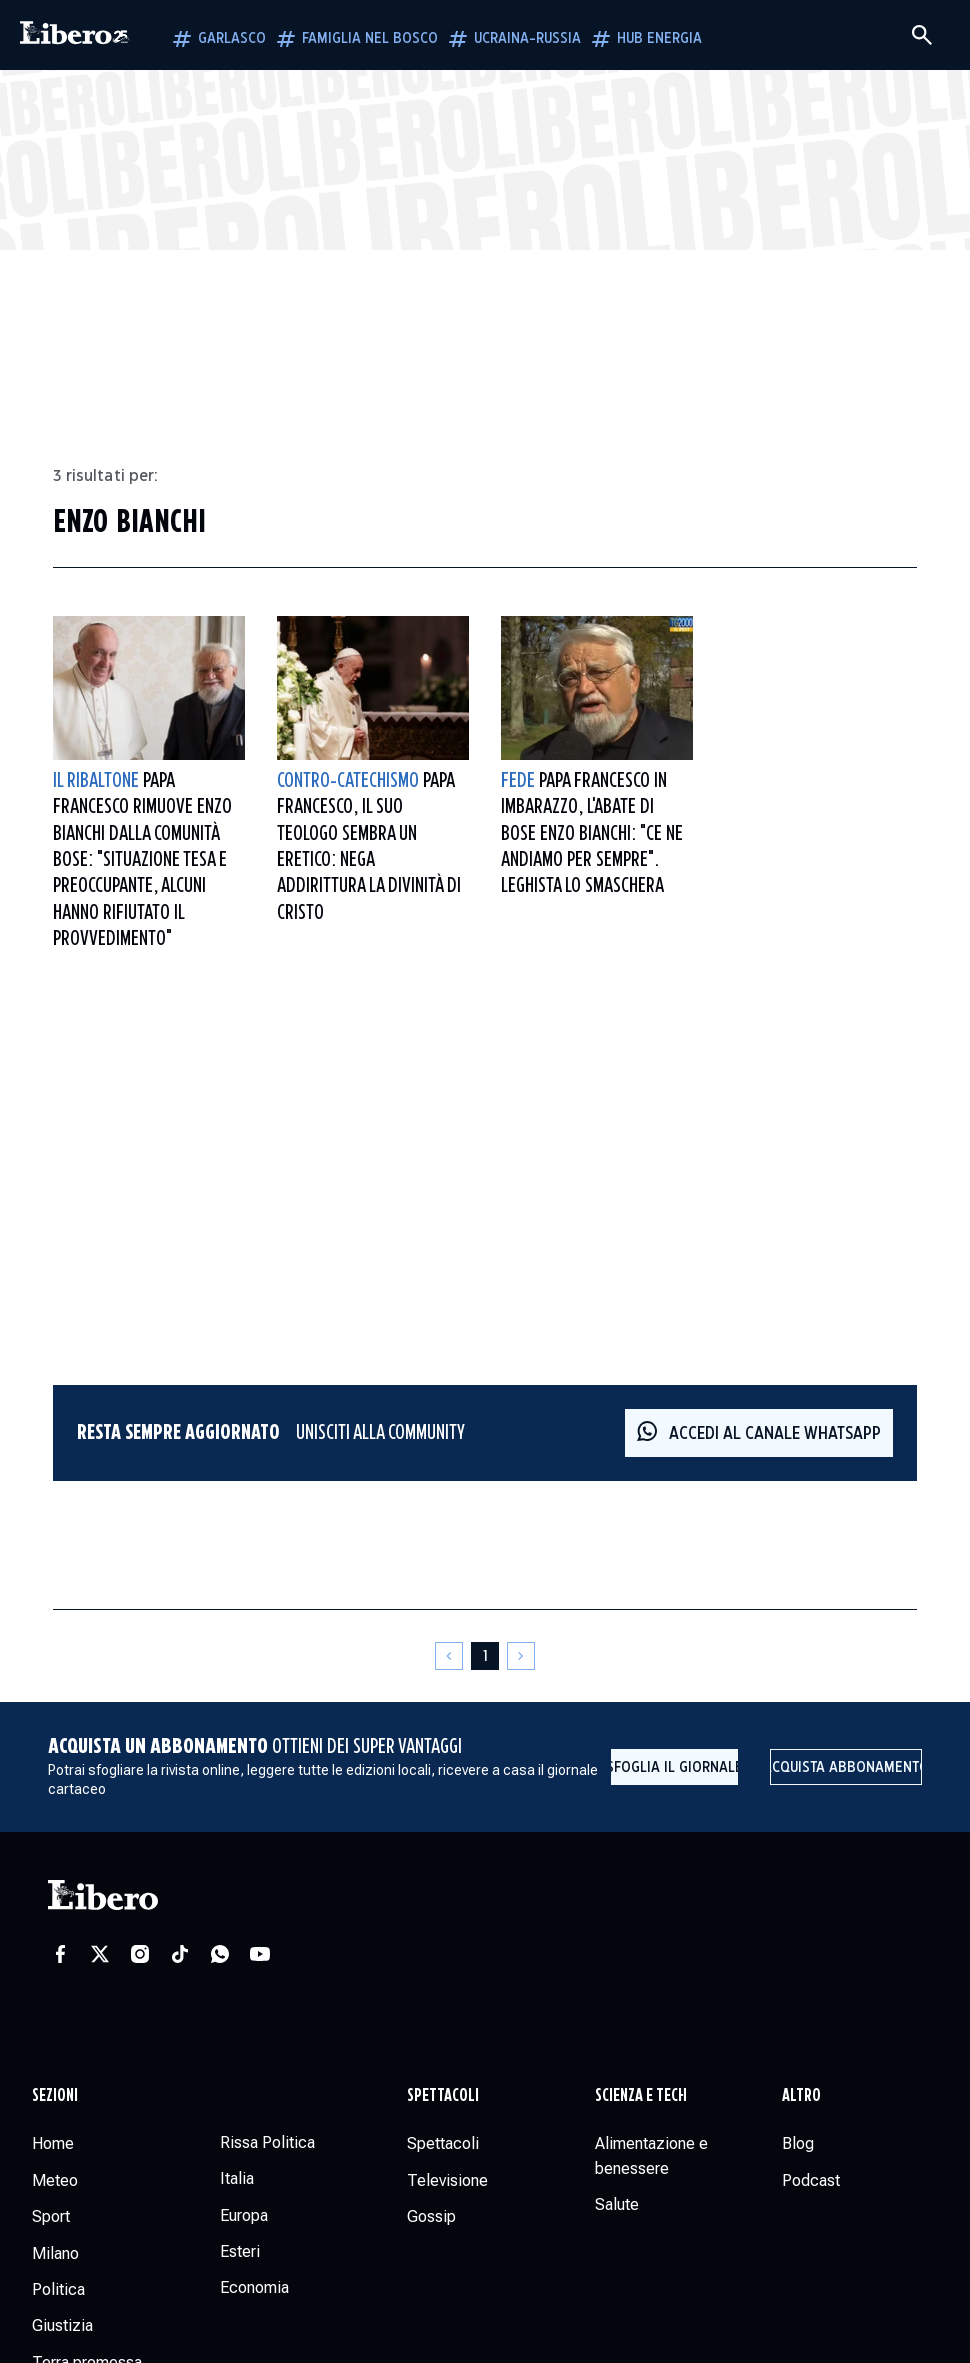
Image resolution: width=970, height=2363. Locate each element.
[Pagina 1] (485, 1656)
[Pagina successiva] (521, 1656)
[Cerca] (922, 35)
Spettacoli (443, 2096)
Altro (801, 2096)
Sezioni (55, 2096)
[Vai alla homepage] (75, 35)
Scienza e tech (641, 2096)
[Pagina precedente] (449, 1656)
